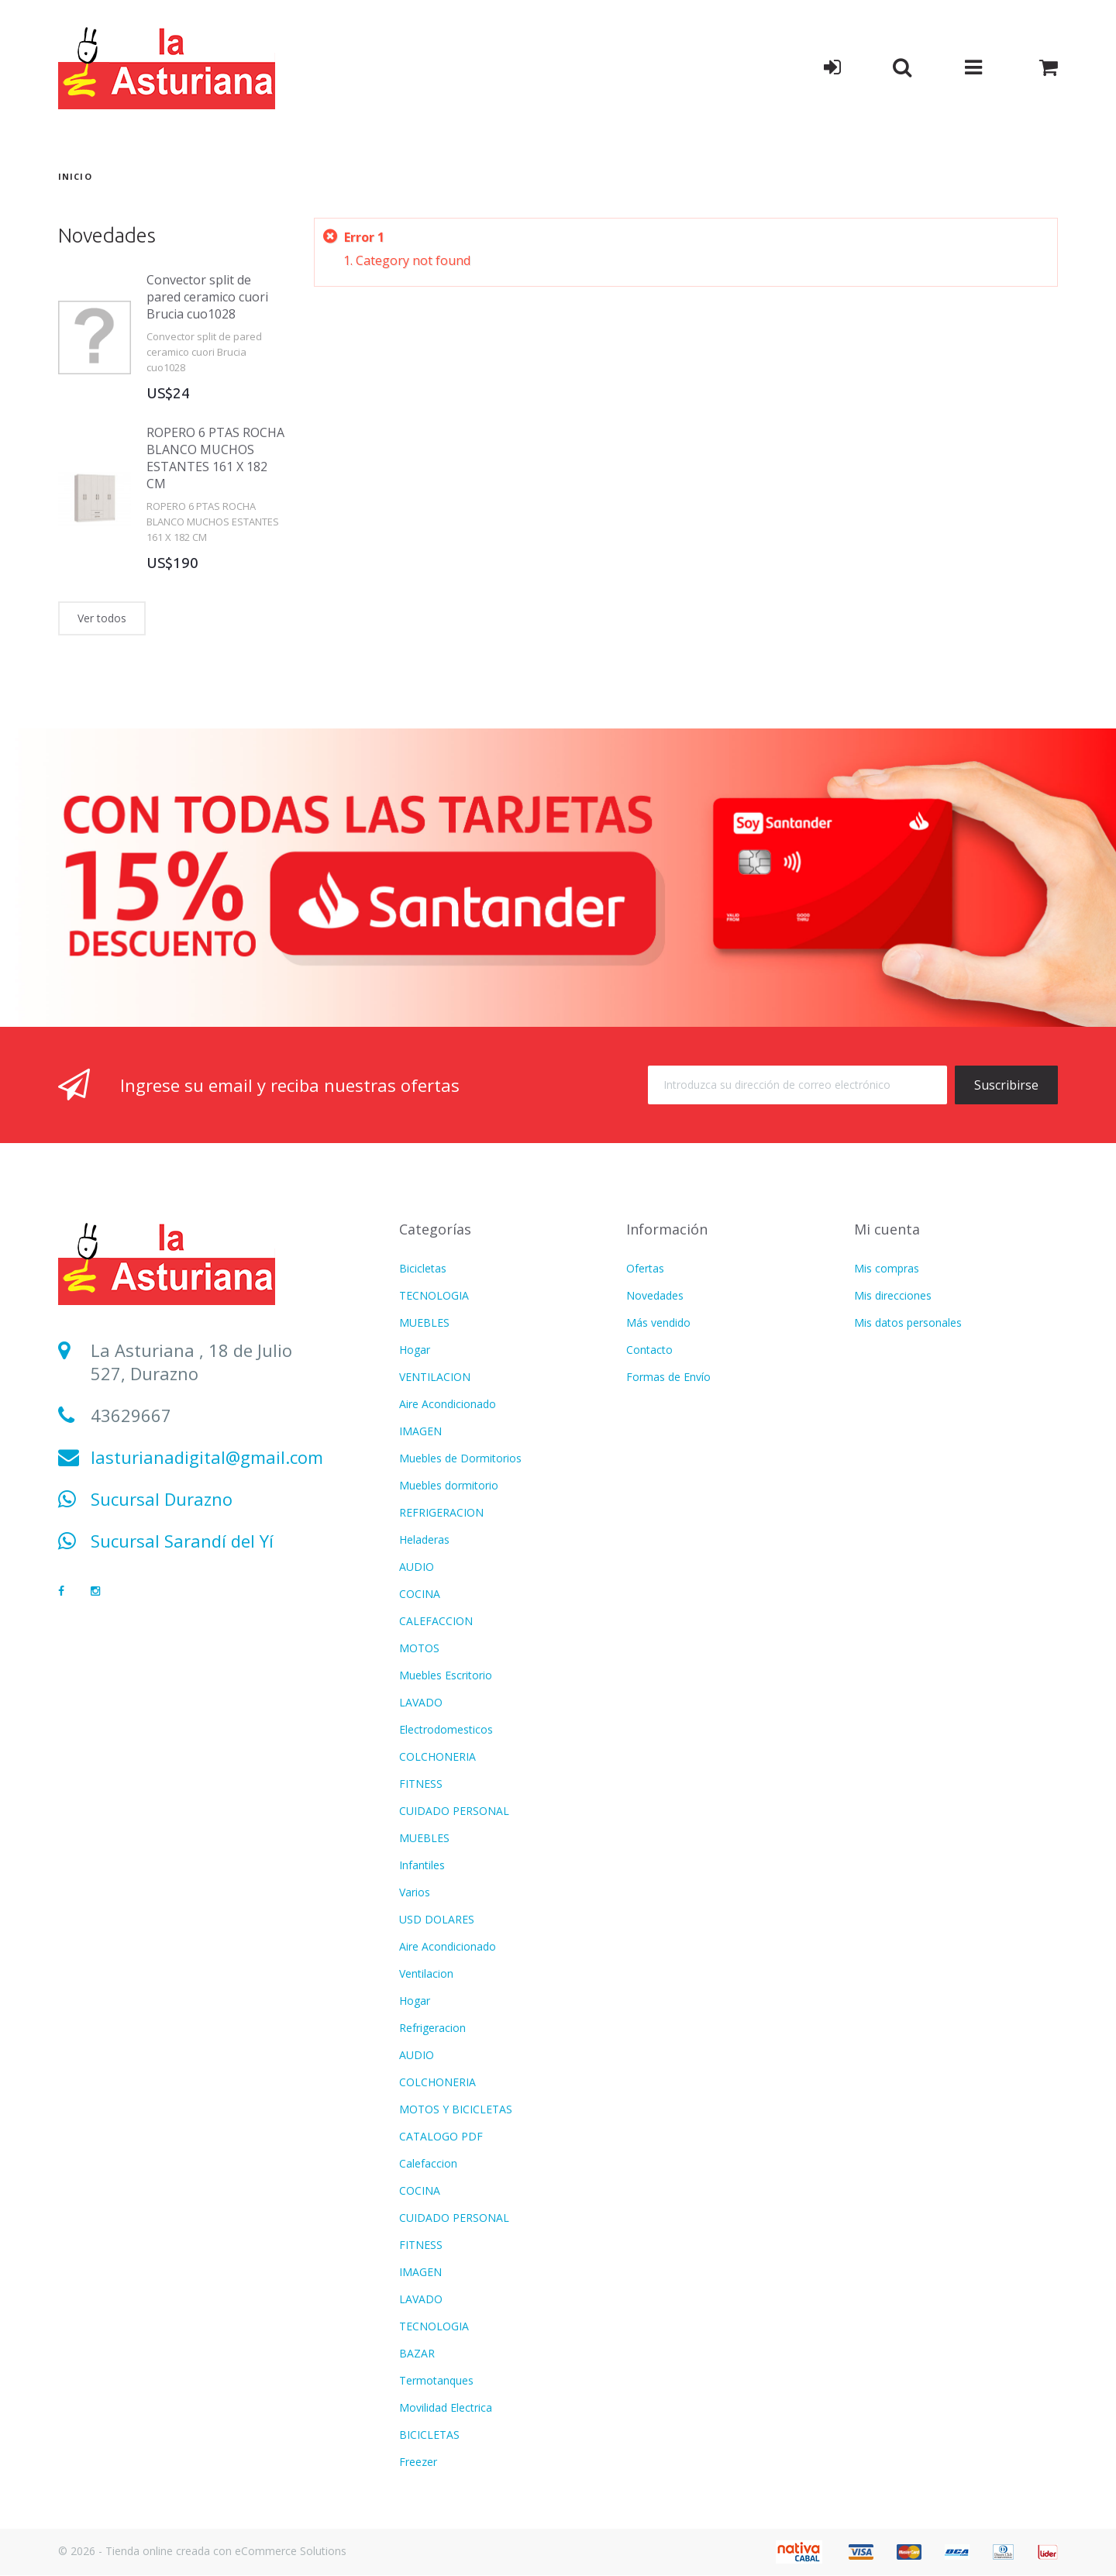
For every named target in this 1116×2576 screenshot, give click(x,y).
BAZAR (417, 2353)
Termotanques (436, 2380)
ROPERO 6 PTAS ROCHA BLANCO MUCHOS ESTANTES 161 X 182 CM (215, 458)
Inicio (75, 176)
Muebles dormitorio (448, 1485)
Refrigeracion (432, 2027)
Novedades (107, 235)
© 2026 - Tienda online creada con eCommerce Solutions (202, 2550)
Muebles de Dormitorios (460, 1458)
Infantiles (422, 1865)
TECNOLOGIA (434, 1295)
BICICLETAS (429, 2434)
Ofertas (645, 1268)
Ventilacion (426, 1973)
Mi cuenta (887, 1229)
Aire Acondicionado (447, 1403)
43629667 (131, 1415)
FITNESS (421, 1783)
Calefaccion (428, 2163)
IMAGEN (420, 1431)
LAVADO (421, 1702)
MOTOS (419, 1648)
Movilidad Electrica (445, 2407)
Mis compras (886, 1268)
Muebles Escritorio (445, 1675)
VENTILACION (434, 1376)
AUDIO (416, 1566)
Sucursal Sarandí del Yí (182, 1540)
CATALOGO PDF (441, 2136)
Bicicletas (422, 1268)
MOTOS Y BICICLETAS (455, 2109)
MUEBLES (424, 1322)
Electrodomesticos (446, 1729)
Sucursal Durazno (161, 1498)
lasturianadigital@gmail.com (207, 1457)
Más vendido (658, 1322)
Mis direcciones (893, 1295)
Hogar (414, 1349)
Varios (414, 1892)
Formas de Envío (668, 1376)
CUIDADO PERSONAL (454, 1810)
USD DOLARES (436, 1919)
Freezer (418, 2461)
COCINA (419, 1593)
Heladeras (424, 1539)
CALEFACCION (436, 1620)
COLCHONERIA (437, 1756)
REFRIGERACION (441, 1512)
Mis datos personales (908, 1322)
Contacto (649, 1349)
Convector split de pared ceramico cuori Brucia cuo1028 (207, 296)
